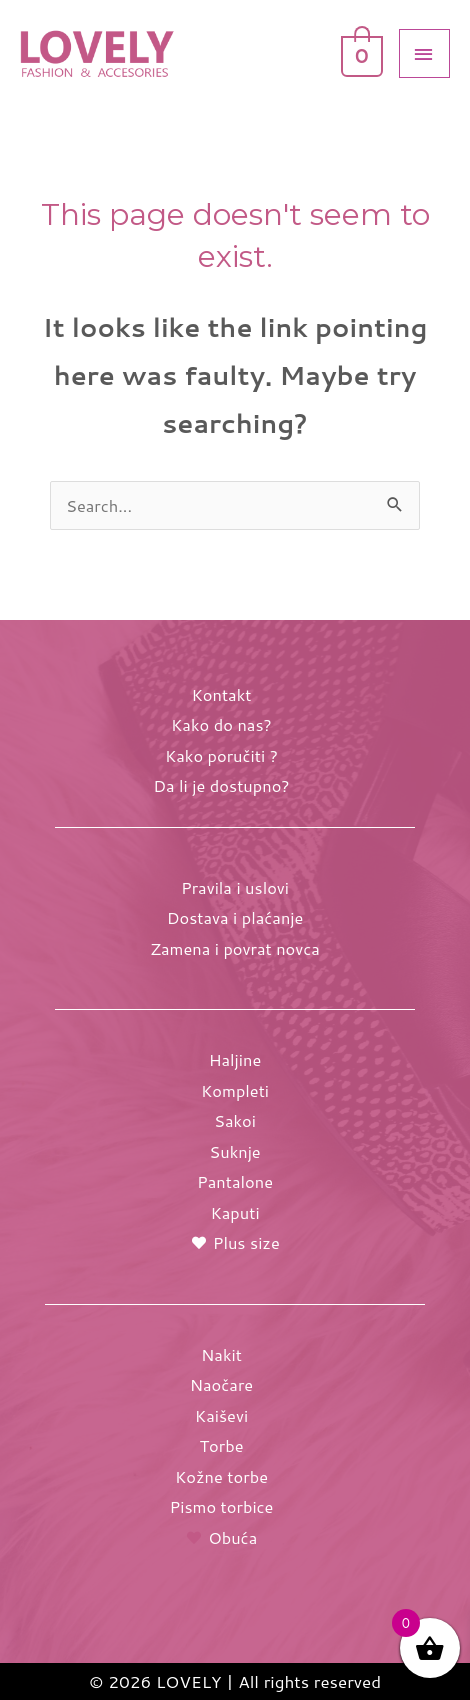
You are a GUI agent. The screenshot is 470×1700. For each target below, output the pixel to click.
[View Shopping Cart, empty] (360, 52)
